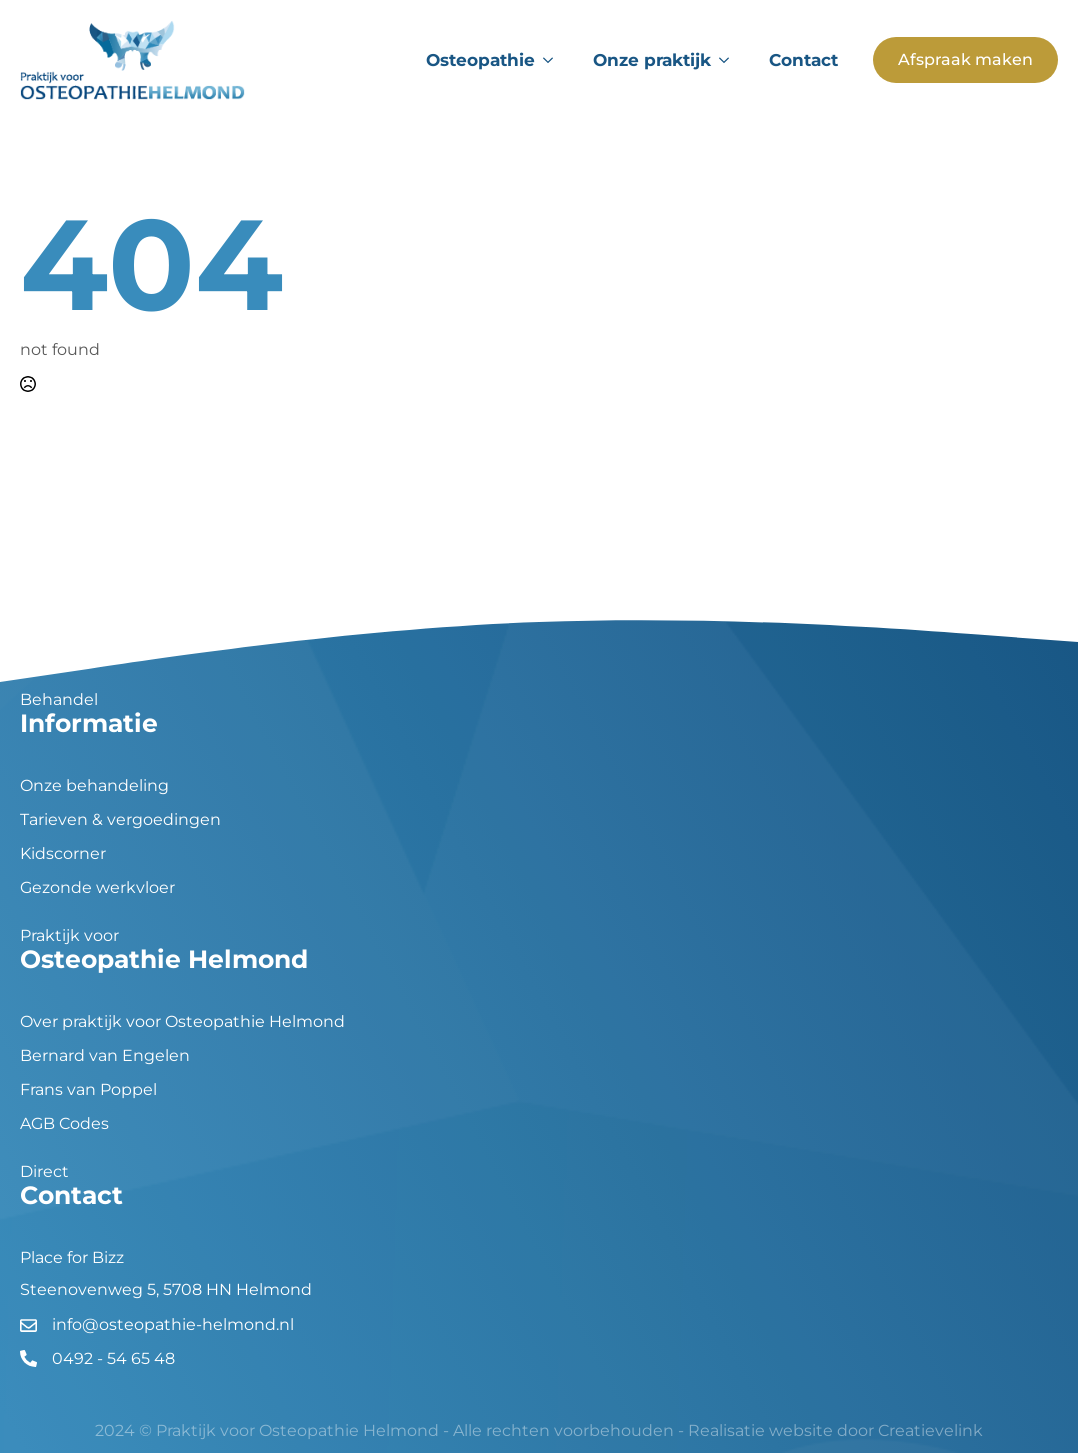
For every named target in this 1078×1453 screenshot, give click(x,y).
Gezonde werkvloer (97, 888)
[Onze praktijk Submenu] (730, 60)
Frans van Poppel (88, 1090)
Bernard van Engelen (105, 1056)
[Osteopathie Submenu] (554, 60)
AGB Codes (64, 1124)
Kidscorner (63, 854)
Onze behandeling (94, 786)
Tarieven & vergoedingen (120, 820)
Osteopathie (480, 60)
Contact (803, 60)
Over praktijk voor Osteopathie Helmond (182, 1022)
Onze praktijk (652, 60)
